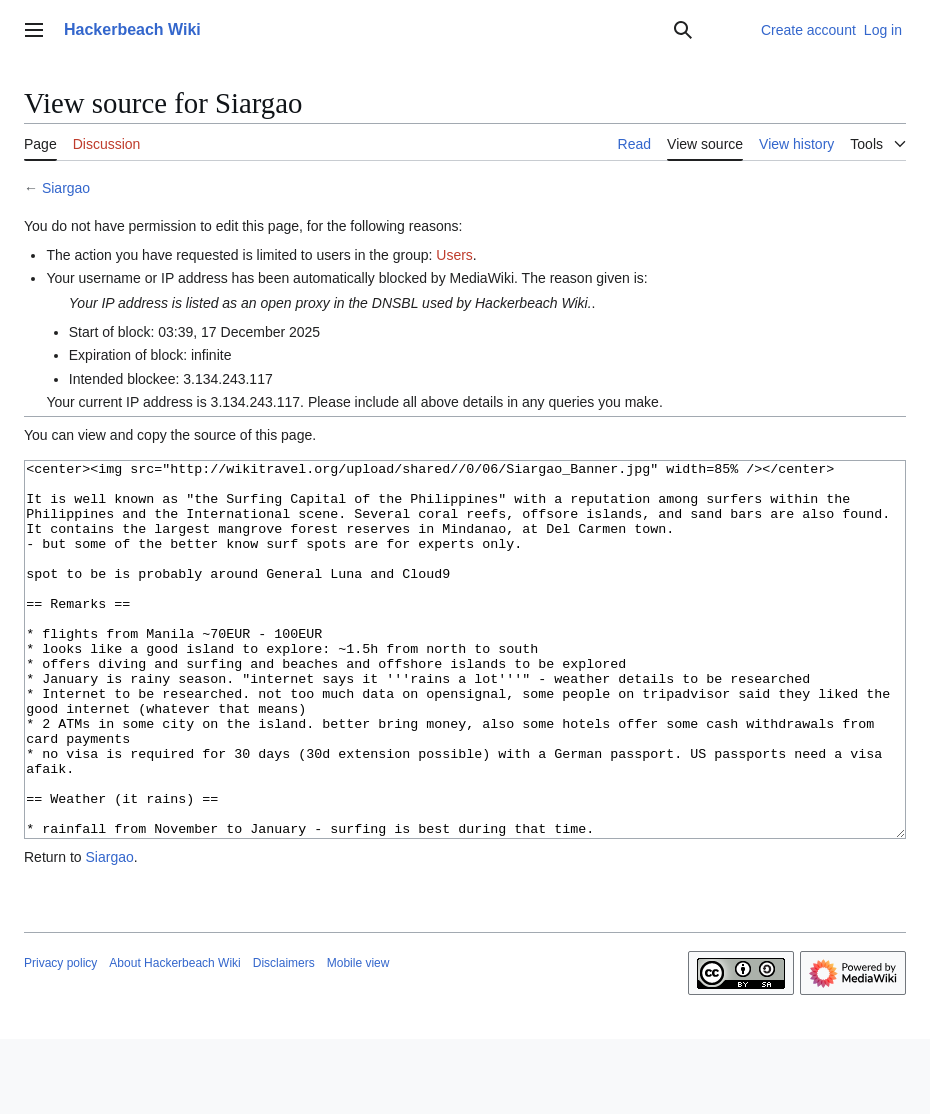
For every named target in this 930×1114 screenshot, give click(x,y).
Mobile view (358, 1038)
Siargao (66, 188)
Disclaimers (284, 1038)
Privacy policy (60, 1038)
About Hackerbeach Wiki (174, 1038)
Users (454, 255)
